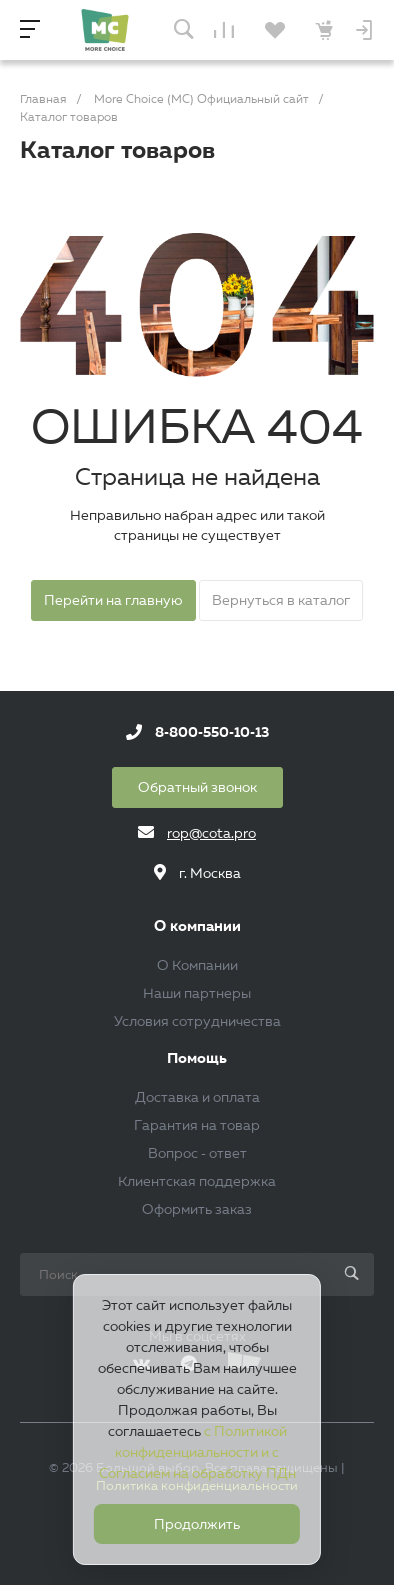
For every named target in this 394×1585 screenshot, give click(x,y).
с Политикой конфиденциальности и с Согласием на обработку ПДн (197, 1452)
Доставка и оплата (197, 1097)
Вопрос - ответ (197, 1153)
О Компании (197, 965)
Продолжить (197, 1524)
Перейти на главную (113, 600)
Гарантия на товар (197, 1125)
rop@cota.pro (211, 833)
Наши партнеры (197, 993)
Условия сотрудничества (197, 1021)
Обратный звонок (197, 787)
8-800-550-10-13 (212, 732)
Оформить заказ (197, 1209)
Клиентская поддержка (197, 1181)
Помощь (197, 1058)
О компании (197, 926)
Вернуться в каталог (281, 600)
